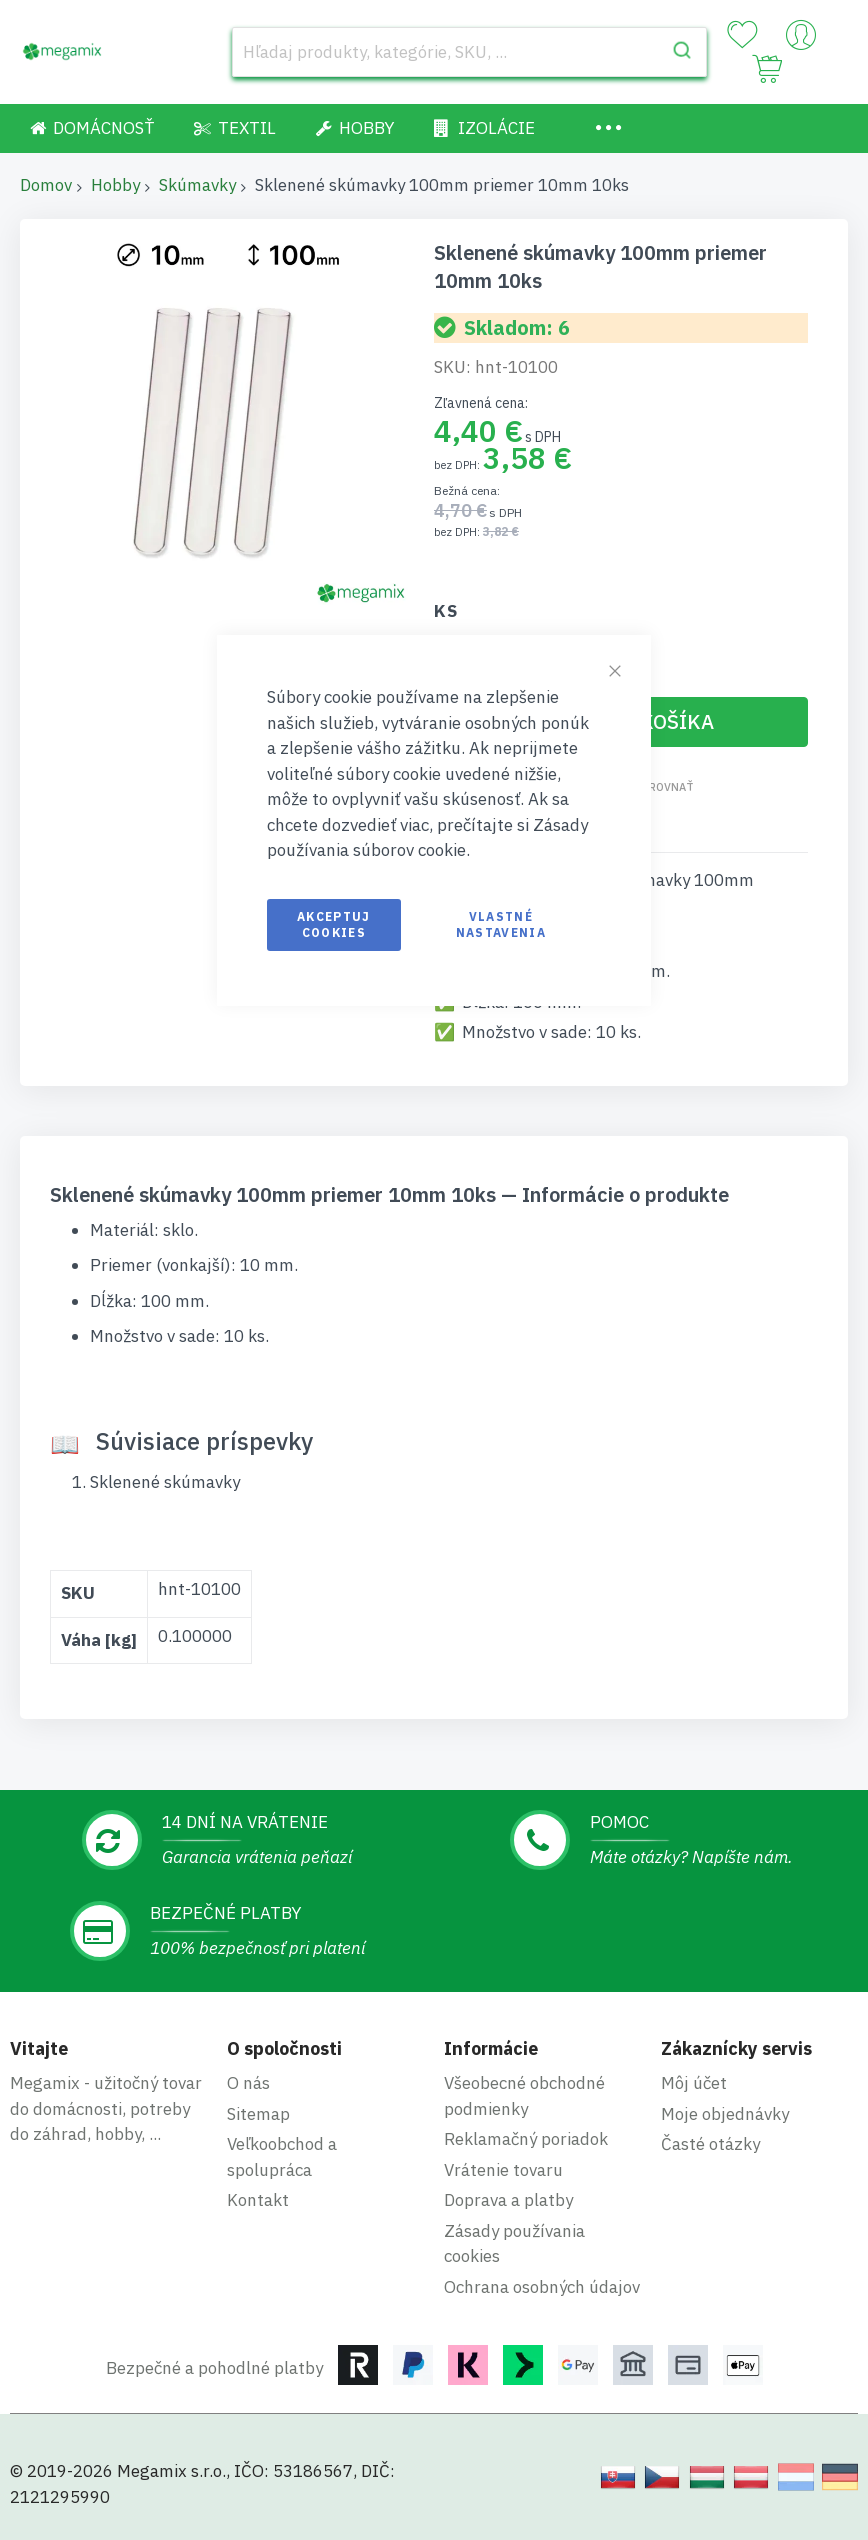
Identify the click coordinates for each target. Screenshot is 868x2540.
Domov (46, 185)
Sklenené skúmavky (165, 1482)
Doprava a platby (508, 2200)
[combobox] (469, 52)
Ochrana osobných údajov (542, 2287)
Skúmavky (197, 185)
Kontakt (258, 2200)
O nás (248, 2083)
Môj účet (694, 2083)
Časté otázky (710, 2144)
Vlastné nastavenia (501, 924)
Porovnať (663, 787)
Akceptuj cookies (334, 924)
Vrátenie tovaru (503, 2170)
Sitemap (258, 2114)
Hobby (115, 185)
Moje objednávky (725, 2114)
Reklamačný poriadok (526, 2139)
